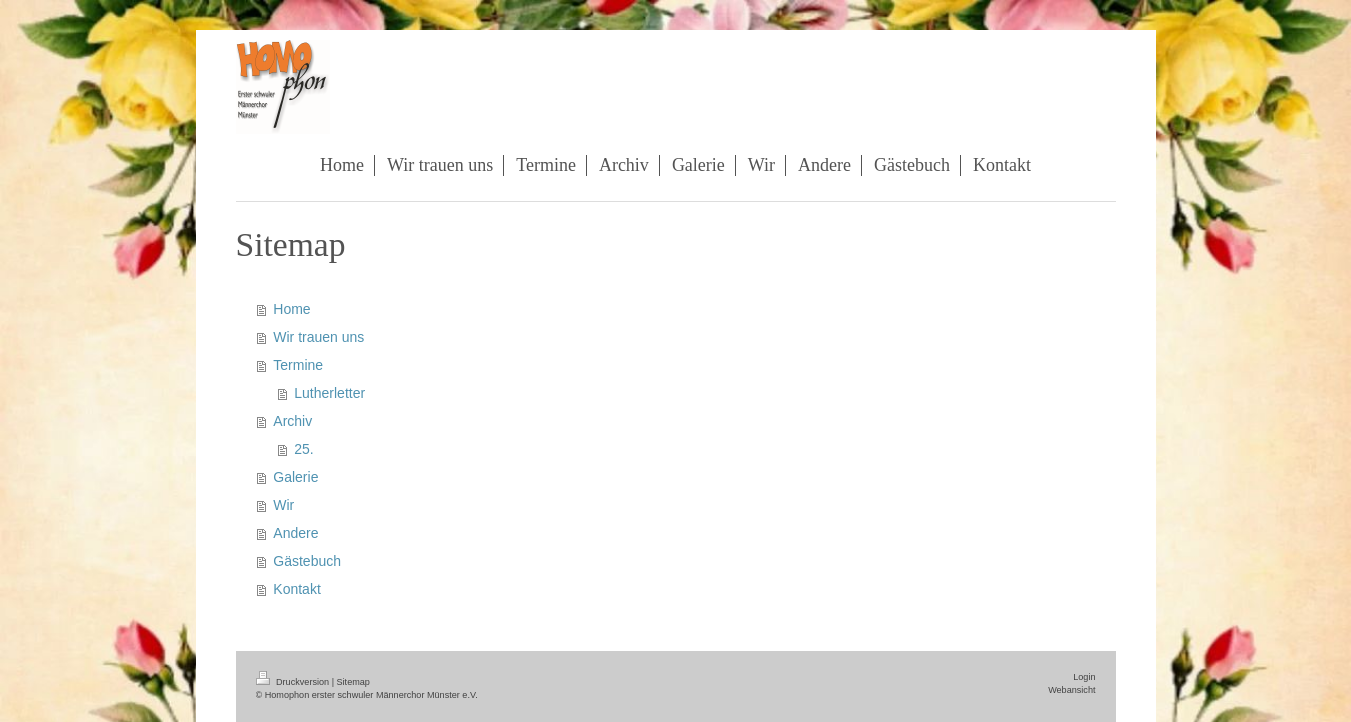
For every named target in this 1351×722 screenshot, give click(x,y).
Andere (295, 533)
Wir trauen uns (318, 337)
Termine (298, 365)
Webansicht (1071, 690)
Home (291, 309)
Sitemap (353, 682)
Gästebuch (307, 561)
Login (1084, 677)
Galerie (295, 477)
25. (303, 449)
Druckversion (294, 682)
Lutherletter (329, 393)
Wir (283, 505)
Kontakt (296, 589)
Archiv (292, 421)
